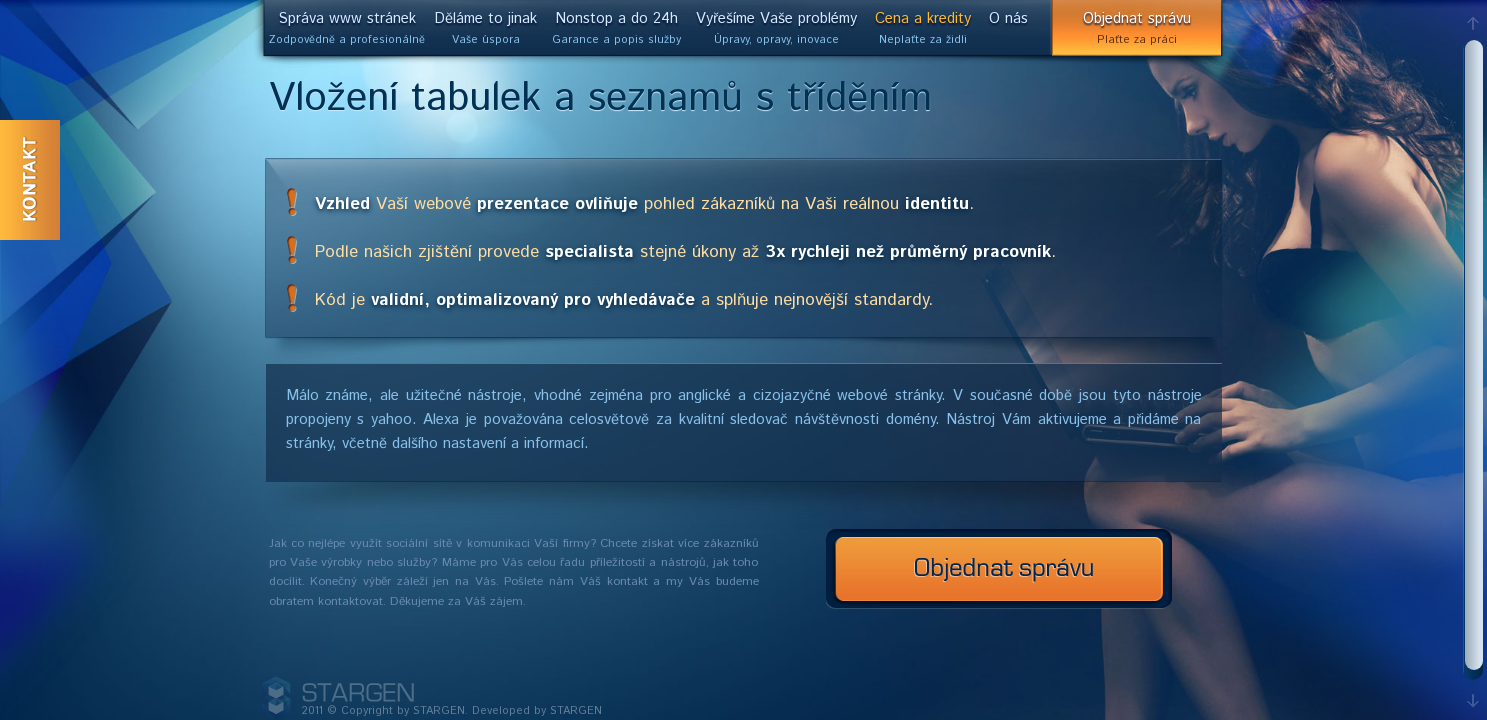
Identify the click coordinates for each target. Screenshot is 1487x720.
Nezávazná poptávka (999, 569)
